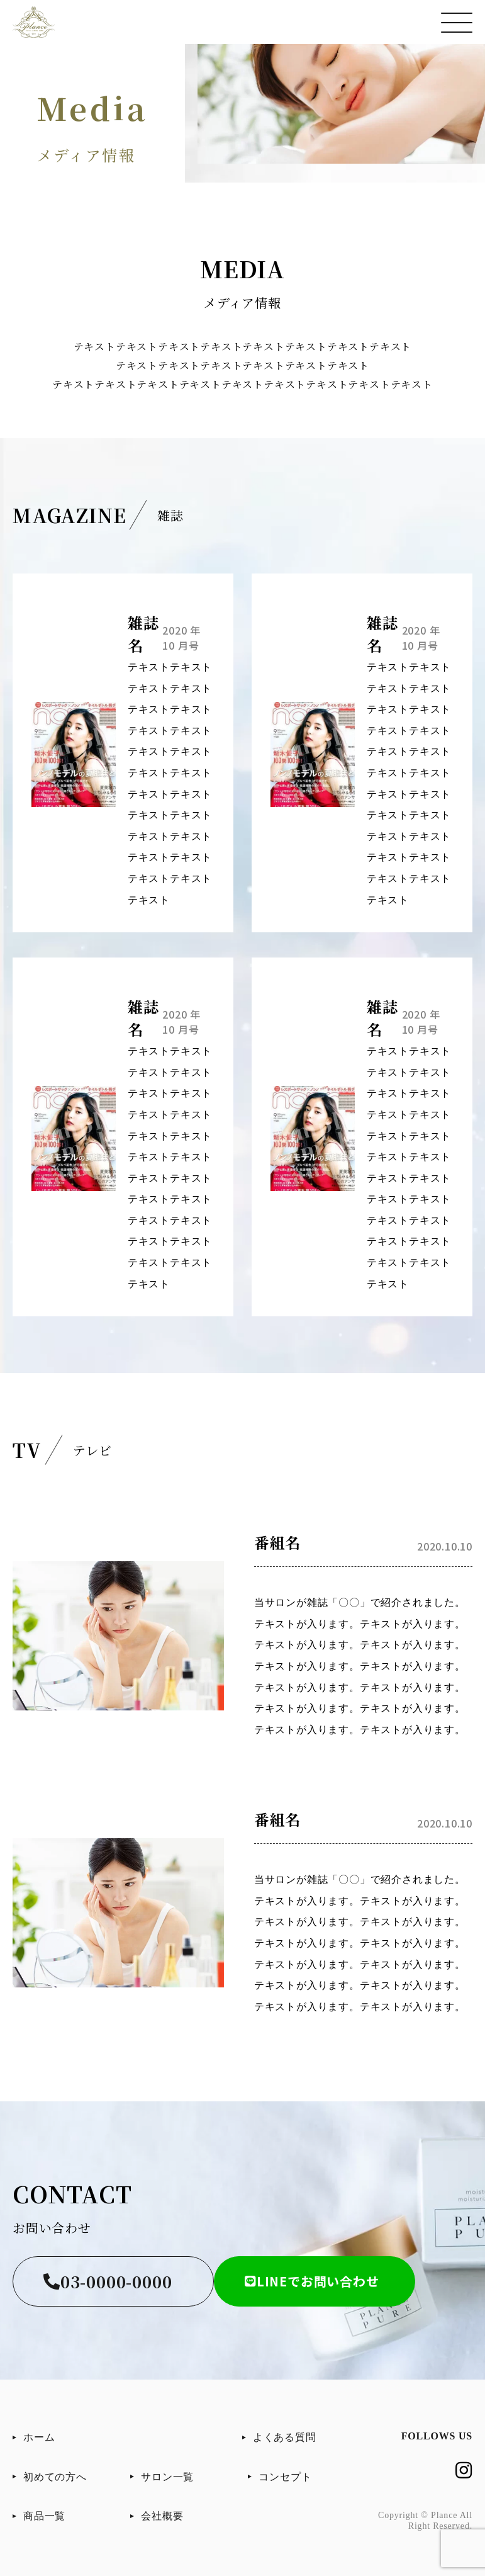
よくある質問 (284, 2437)
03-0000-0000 (107, 2281)
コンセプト (285, 2476)
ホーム (39, 2437)
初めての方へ (55, 2476)
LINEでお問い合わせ (312, 2281)
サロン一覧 (167, 2476)
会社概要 (162, 2516)
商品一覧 (44, 2516)
